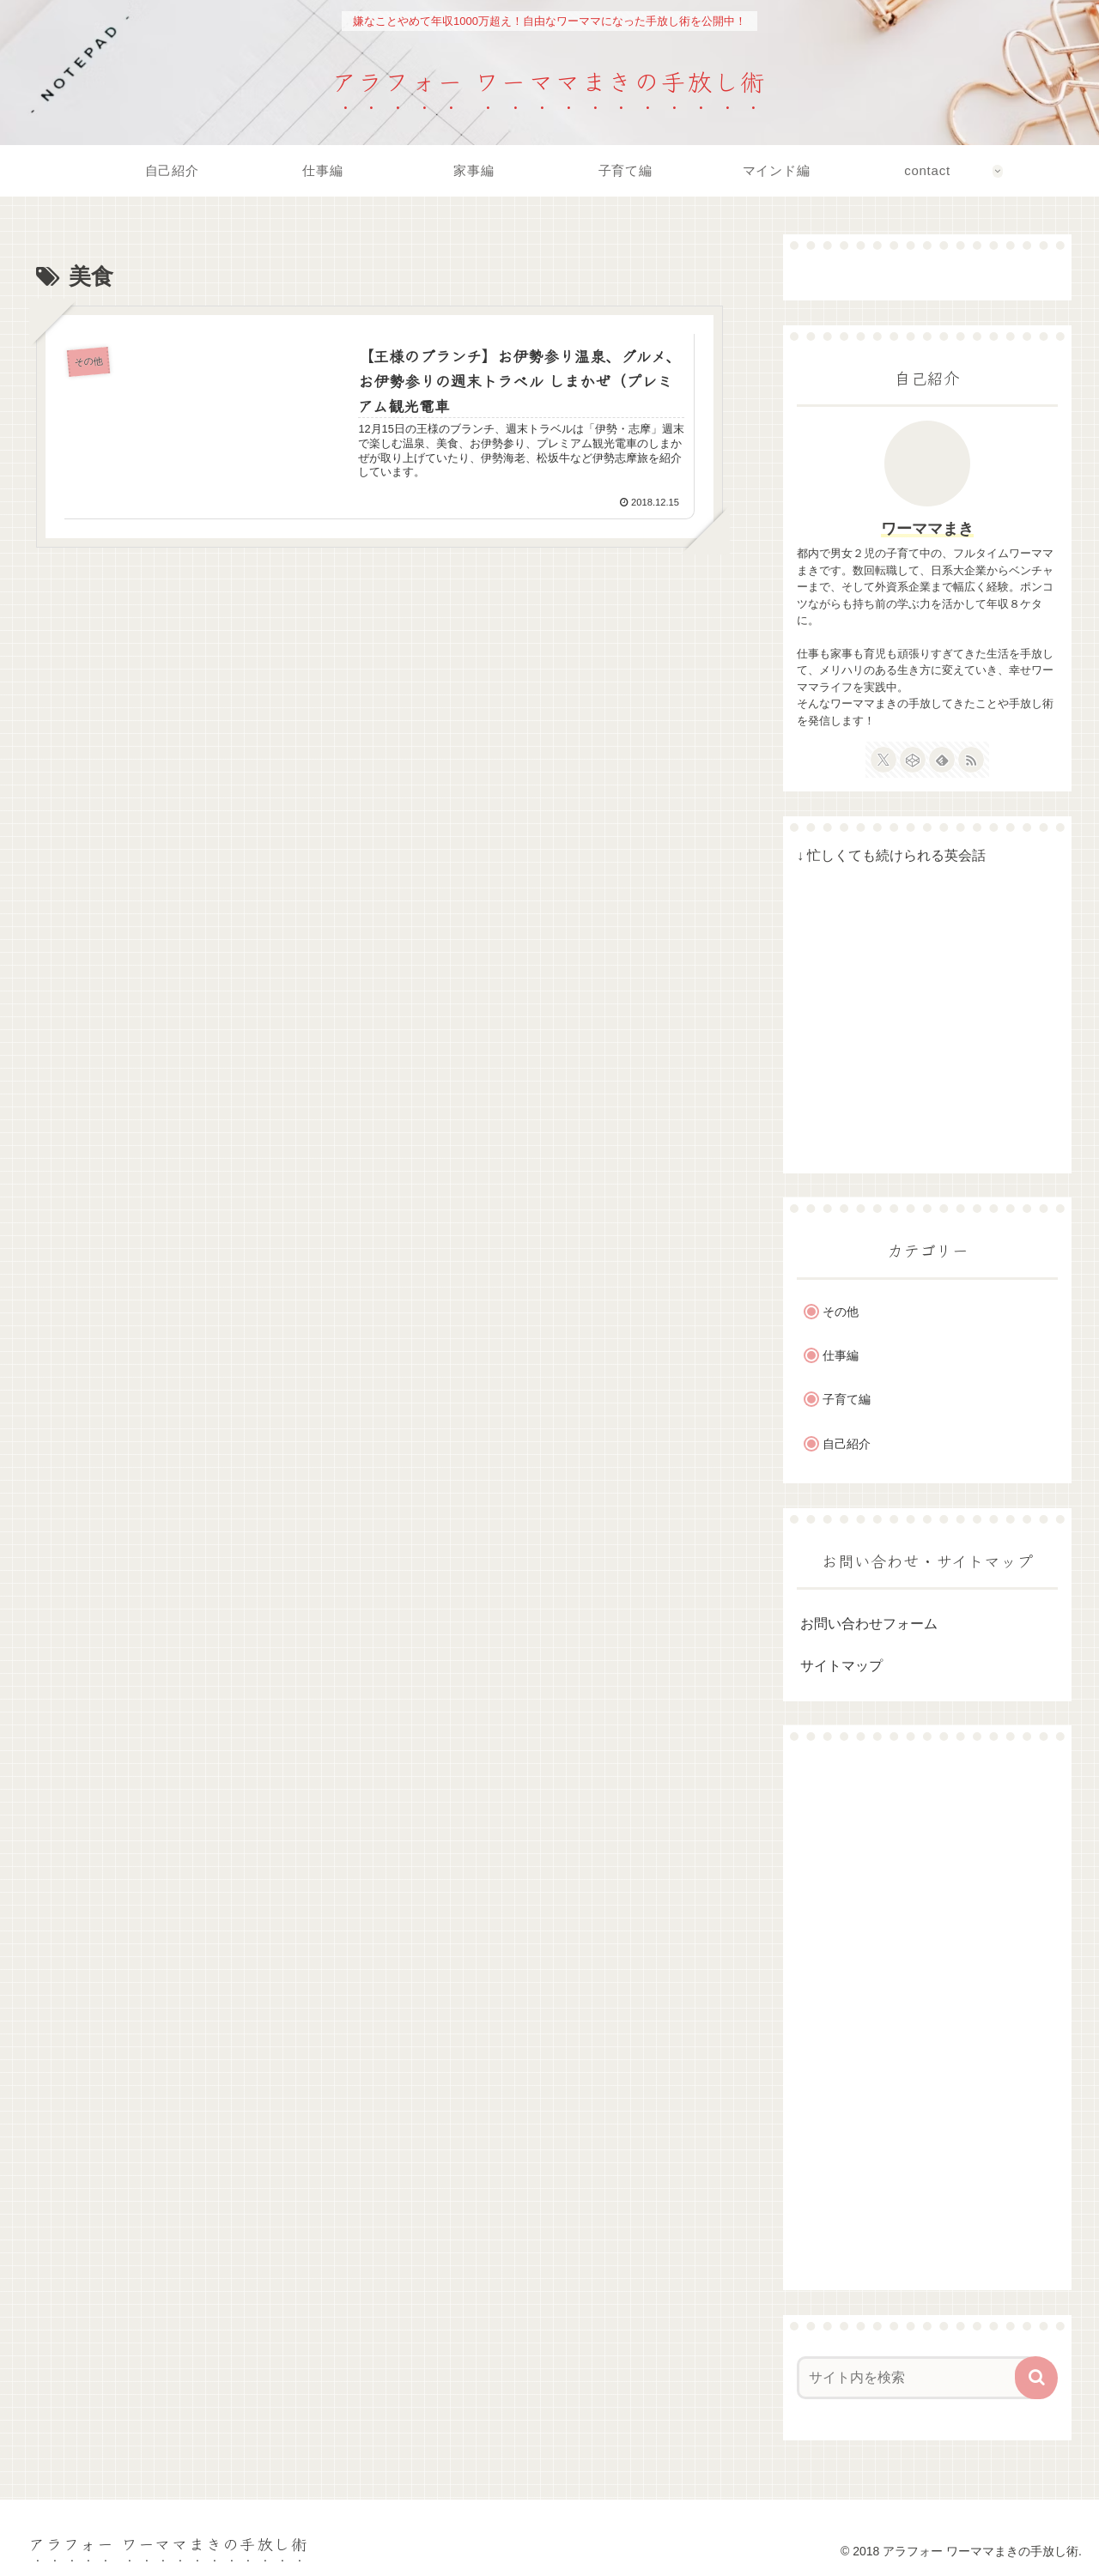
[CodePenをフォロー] (913, 760)
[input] (917, 2377)
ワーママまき (927, 528)
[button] (1036, 2377)
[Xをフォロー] (883, 760)
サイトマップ (841, 1665)
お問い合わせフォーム (869, 1623)
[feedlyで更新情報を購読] (942, 760)
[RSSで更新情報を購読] (971, 760)
